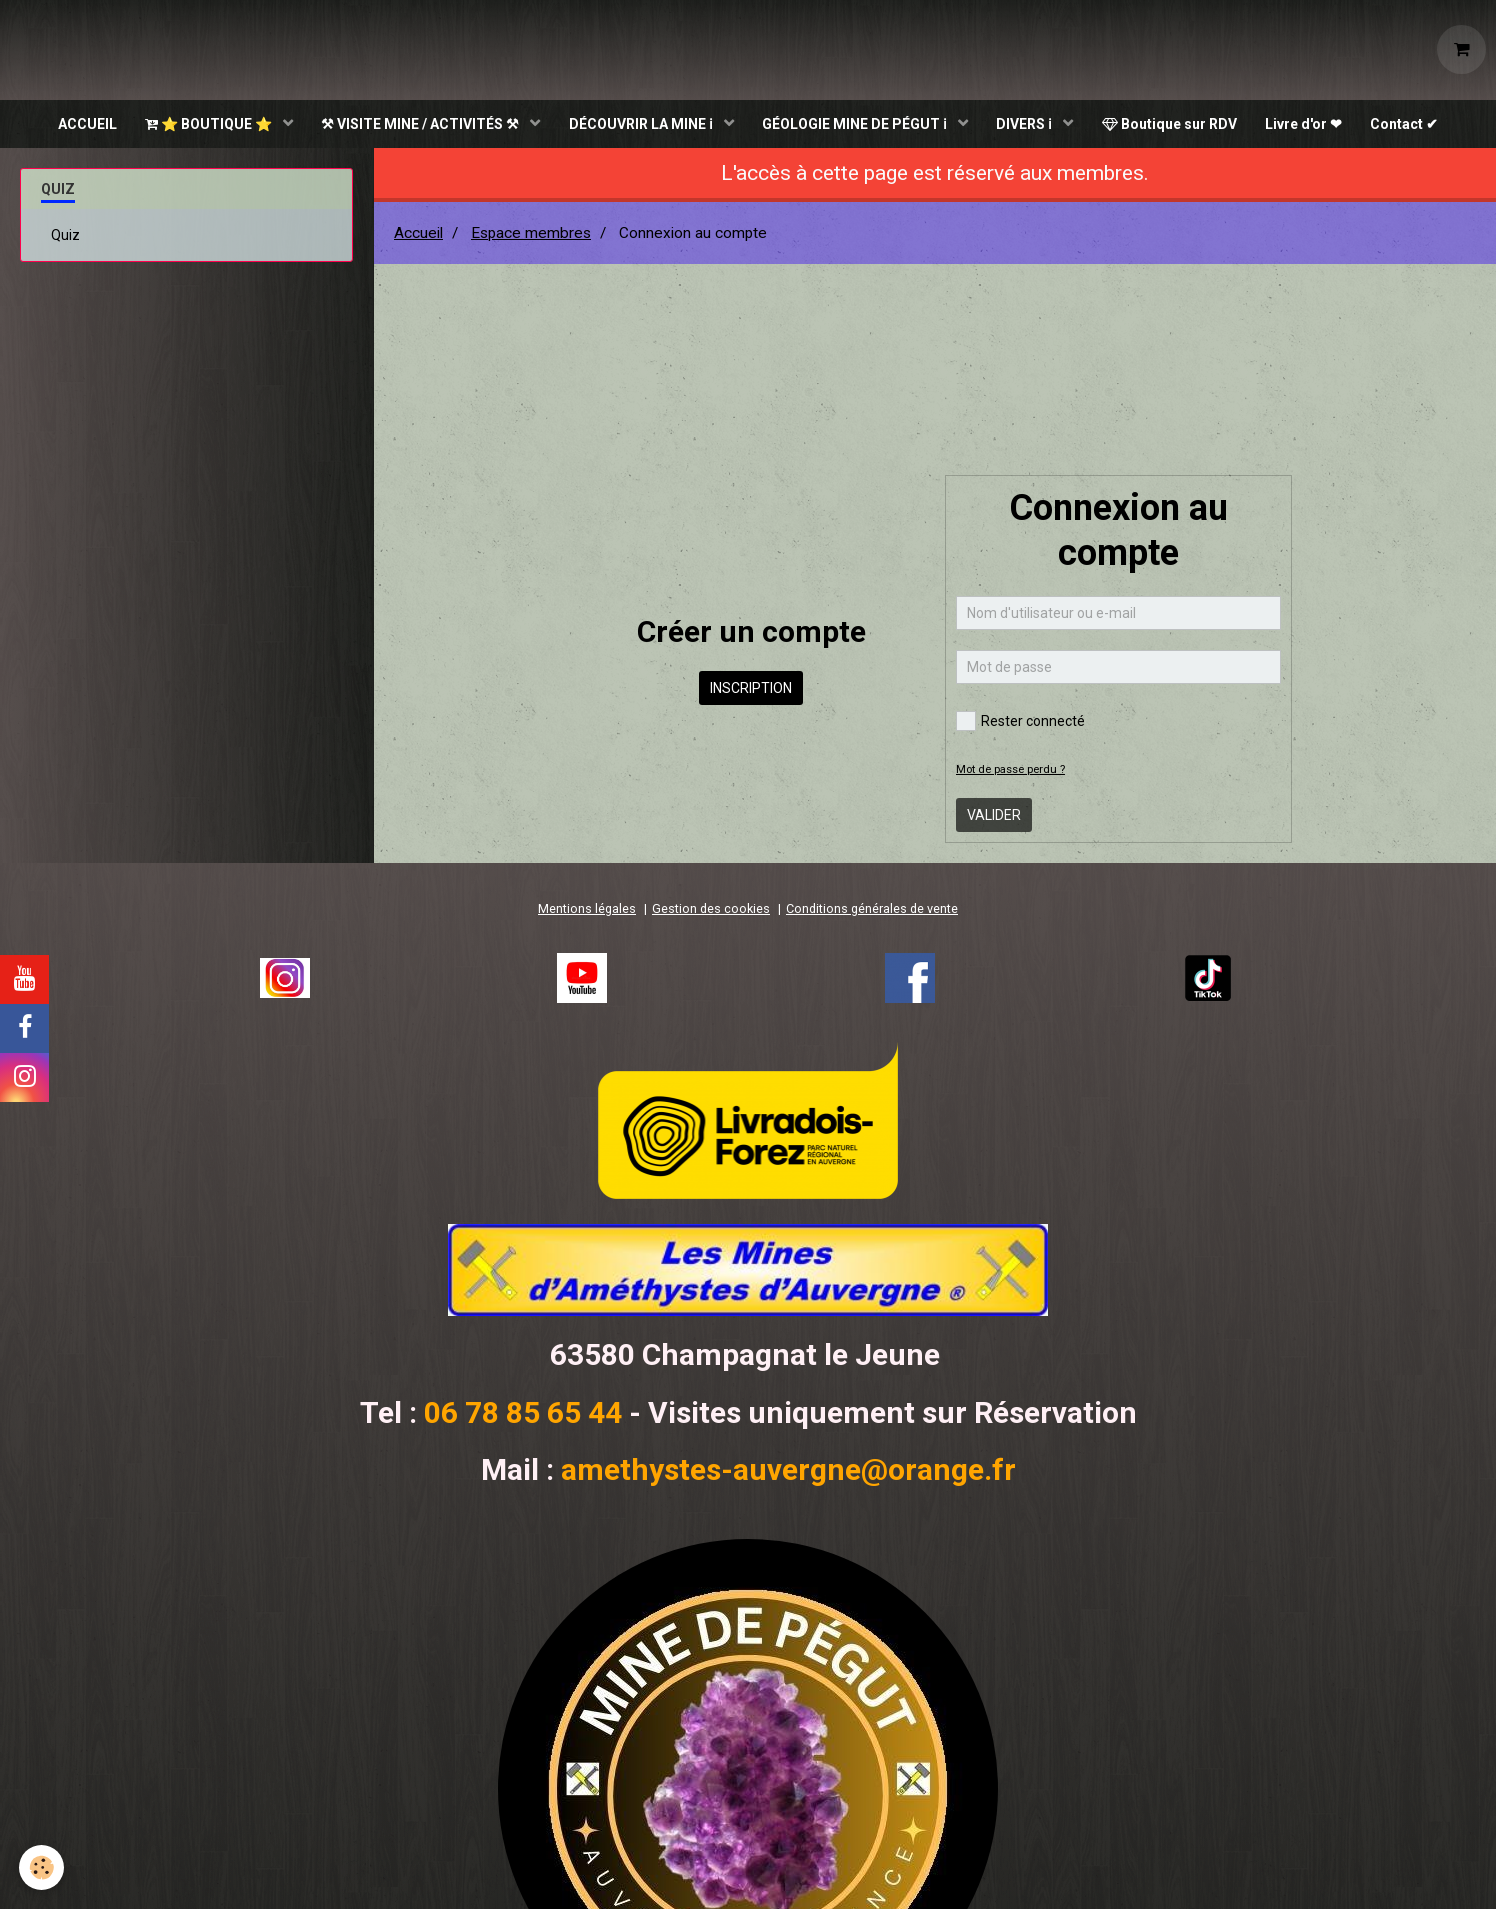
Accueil (418, 235)
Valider (994, 817)
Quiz (65, 237)
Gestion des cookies (711, 910)
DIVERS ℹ (1027, 125)
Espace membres (531, 235)
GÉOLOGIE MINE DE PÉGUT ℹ (856, 125)
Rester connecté (1020, 723)
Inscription (751, 690)
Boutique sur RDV (1172, 125)
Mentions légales (587, 910)
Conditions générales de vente (872, 910)
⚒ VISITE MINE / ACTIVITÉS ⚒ (418, 125)
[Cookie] (42, 1867)
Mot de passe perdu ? (1010, 771)
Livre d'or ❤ (1308, 125)
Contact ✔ (1411, 125)
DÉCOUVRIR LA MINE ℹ (640, 125)
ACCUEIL (80, 125)
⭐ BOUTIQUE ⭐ (205, 125)
